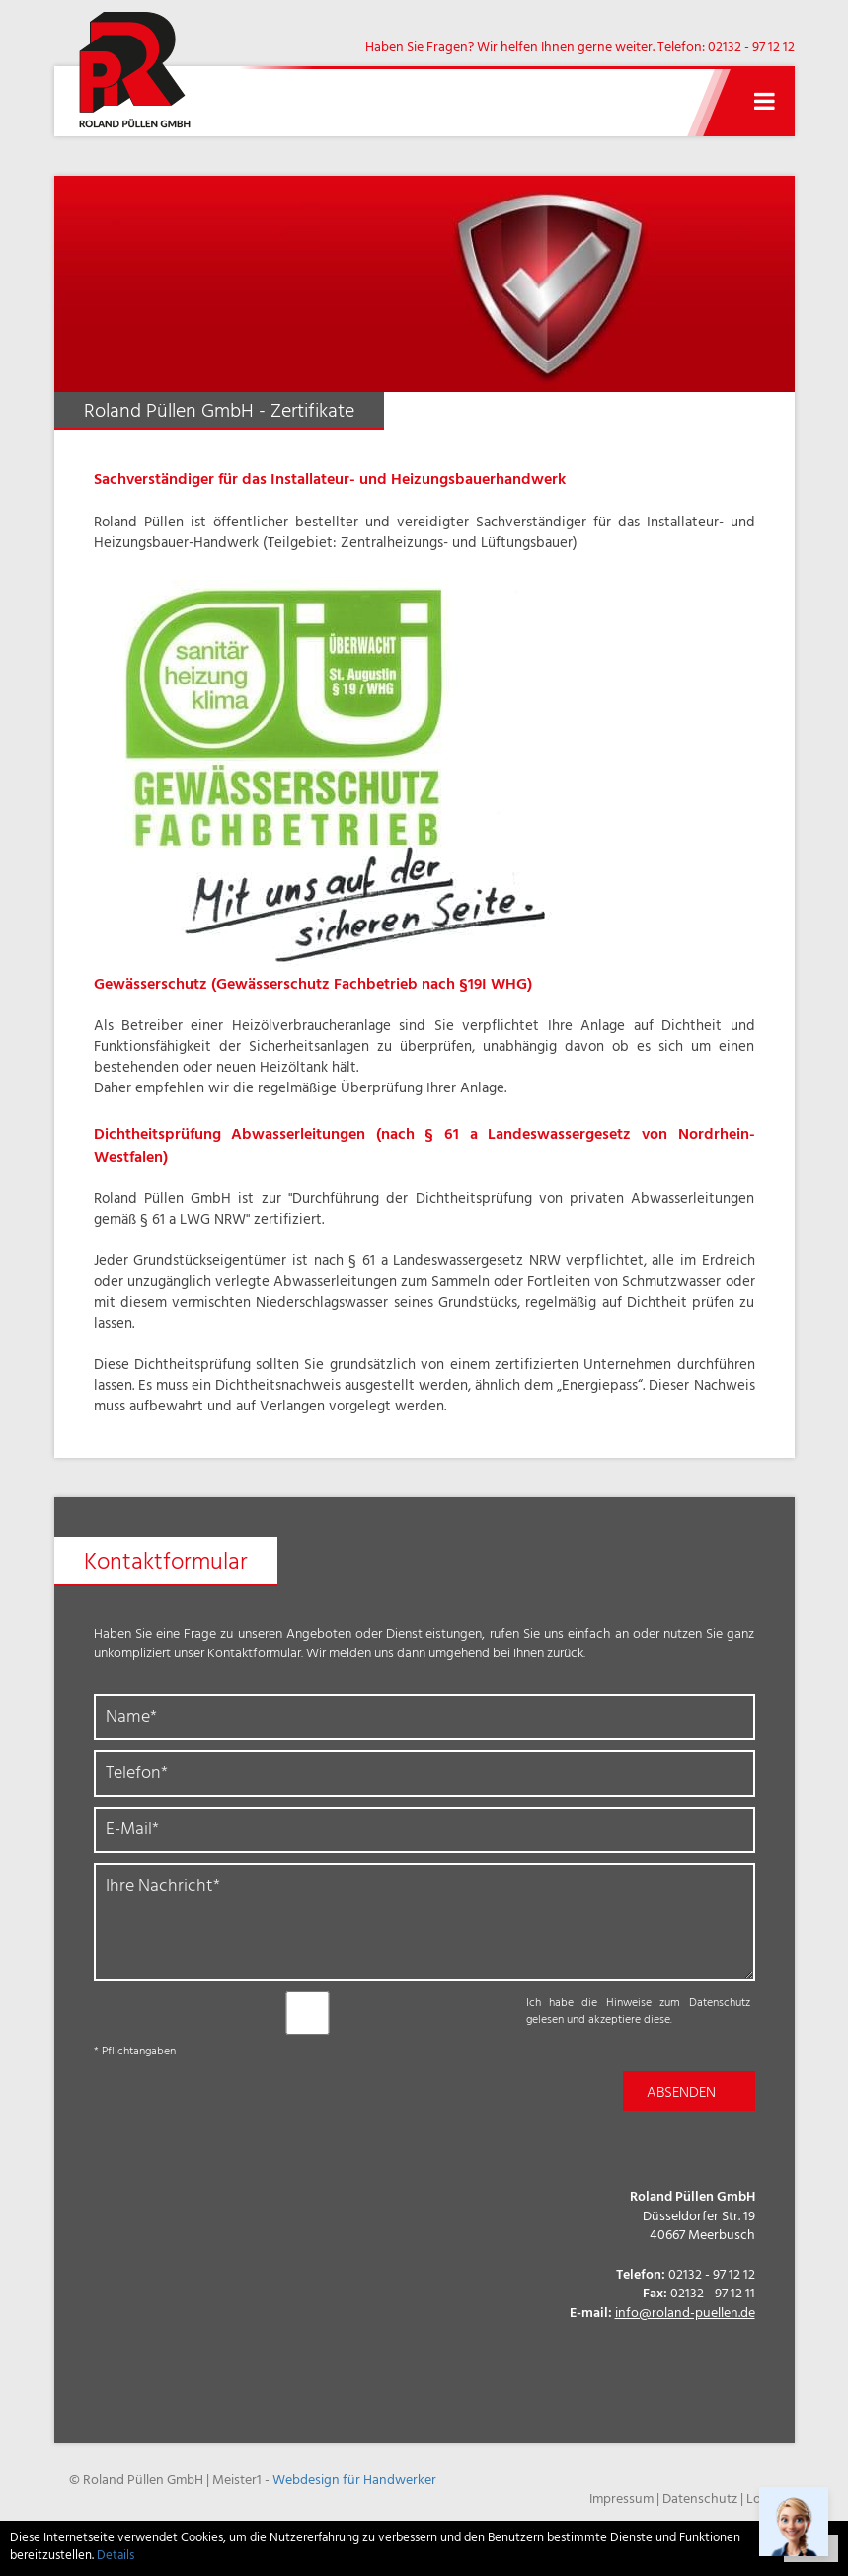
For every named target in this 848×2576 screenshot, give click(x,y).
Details (115, 2557)
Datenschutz (699, 2500)
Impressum (621, 2500)
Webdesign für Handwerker (354, 2481)
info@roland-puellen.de (685, 2314)
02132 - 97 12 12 (751, 49)
